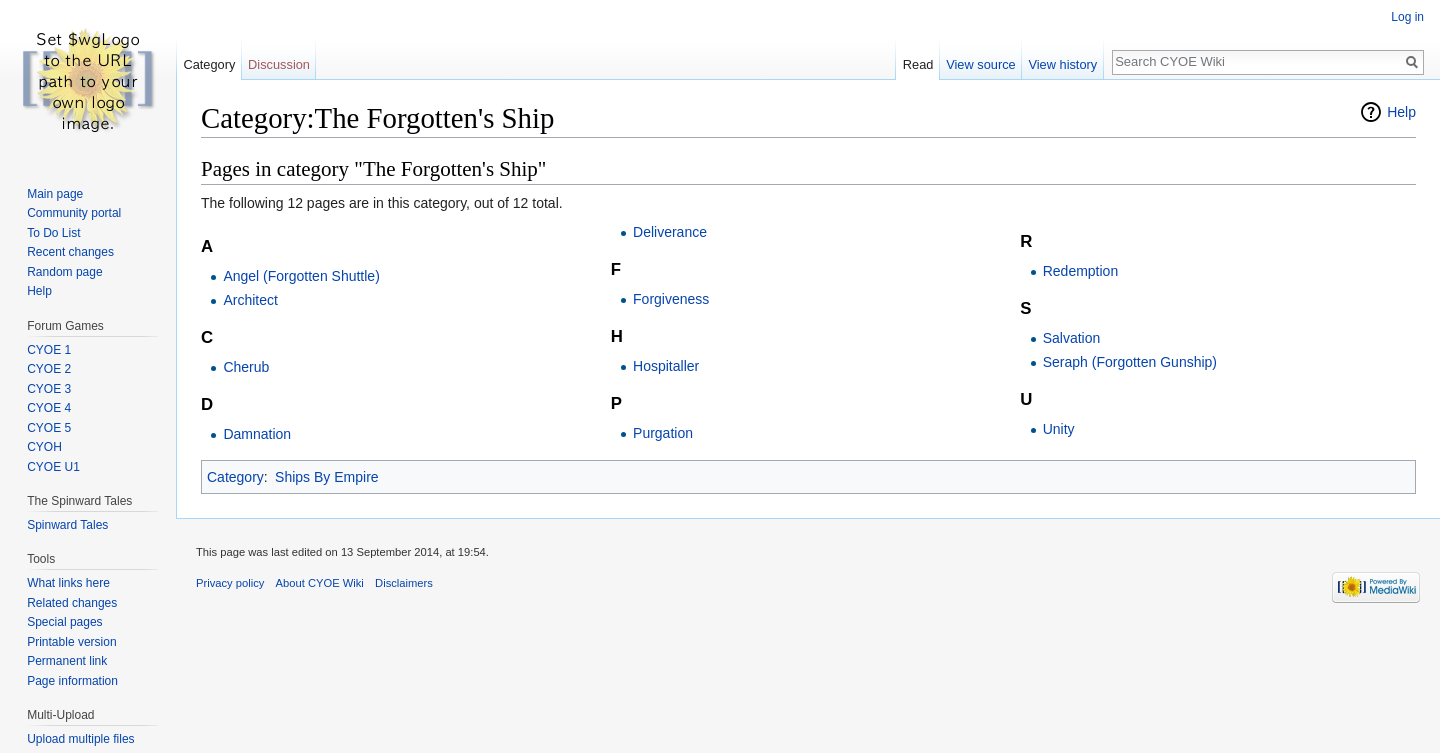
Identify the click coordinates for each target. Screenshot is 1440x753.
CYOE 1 (49, 350)
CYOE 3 (49, 389)
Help (1401, 112)
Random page (64, 272)
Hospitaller (666, 366)
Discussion (279, 64)
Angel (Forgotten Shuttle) (301, 276)
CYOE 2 (49, 369)
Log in (1407, 17)
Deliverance (670, 232)
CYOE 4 (49, 408)
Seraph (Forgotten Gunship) (1130, 362)
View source (980, 64)
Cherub (246, 367)
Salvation (1072, 338)
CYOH (44, 447)
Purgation (663, 433)
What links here (68, 583)
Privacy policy (230, 583)
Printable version (71, 642)
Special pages (64, 622)
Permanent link (67, 661)
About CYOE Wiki (320, 583)
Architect (250, 300)
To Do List (53, 233)
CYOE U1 (53, 467)
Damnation (257, 434)
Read (918, 64)
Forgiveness (671, 299)
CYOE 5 (49, 428)
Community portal (74, 213)
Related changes (72, 603)
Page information (72, 681)
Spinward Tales (67, 525)
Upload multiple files (80, 739)
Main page (55, 194)
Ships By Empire (326, 477)
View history (1062, 64)
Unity (1059, 429)
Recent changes (70, 252)
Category (235, 477)
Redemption (1081, 271)
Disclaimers (404, 583)
